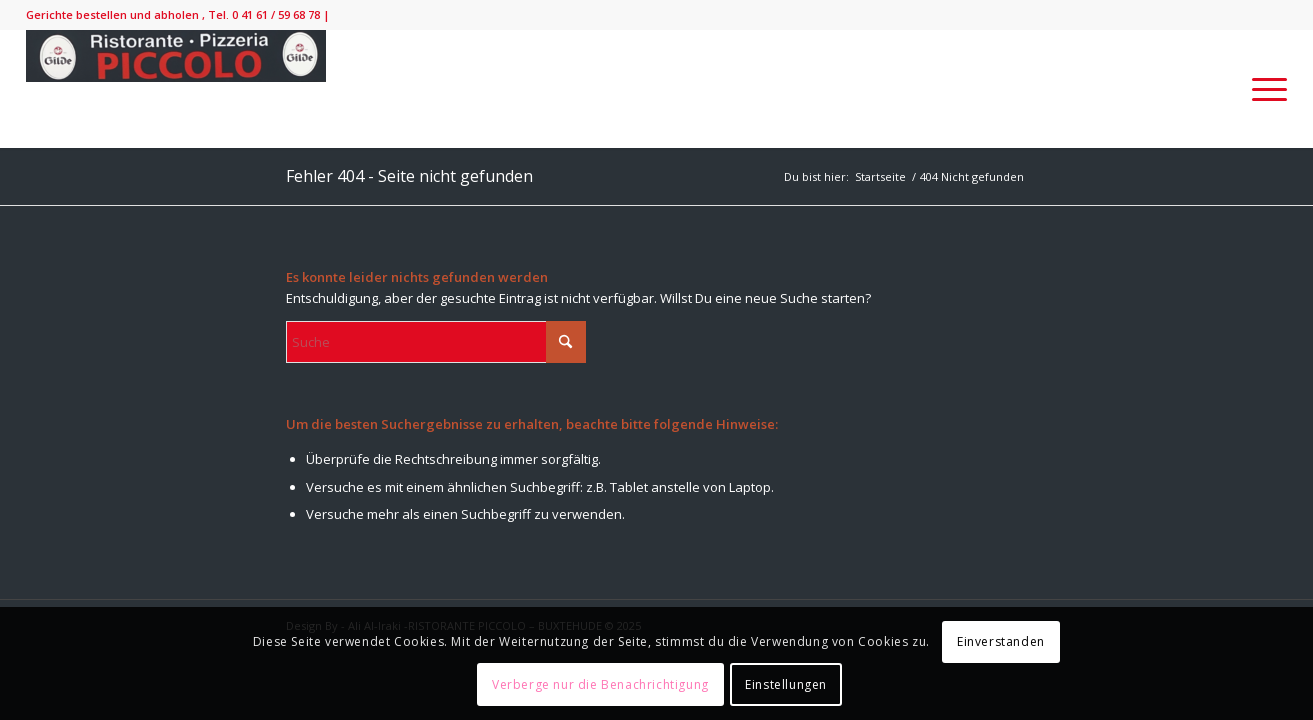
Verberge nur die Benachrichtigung (600, 684)
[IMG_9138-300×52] (176, 89)
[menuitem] (1263, 89)
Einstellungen (786, 684)
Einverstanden (1001, 641)
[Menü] (1263, 89)
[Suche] (436, 342)
